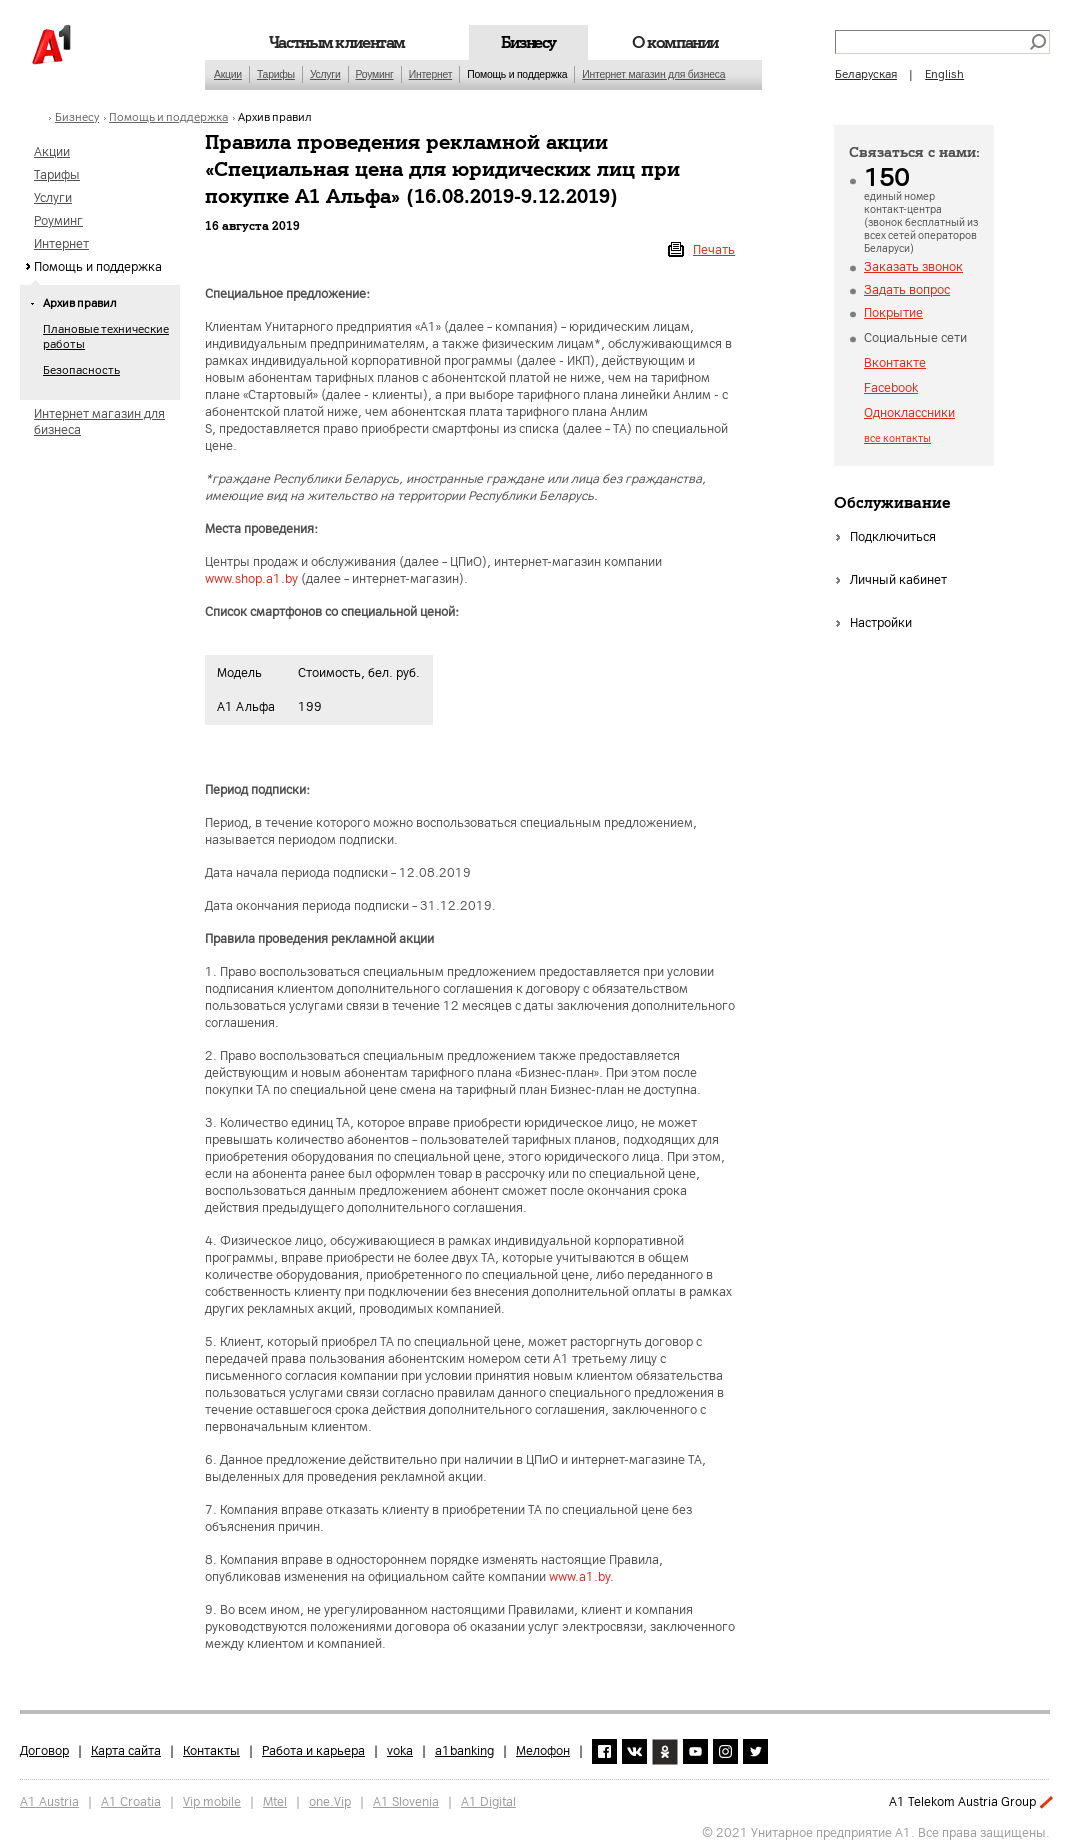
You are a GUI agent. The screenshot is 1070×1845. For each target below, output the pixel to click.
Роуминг (375, 74)
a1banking (464, 1745)
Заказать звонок (913, 267)
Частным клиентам (337, 42)
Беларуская (866, 74)
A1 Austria (49, 1796)
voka (400, 1745)
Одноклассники (909, 413)
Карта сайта (126, 1745)
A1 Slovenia (406, 1796)
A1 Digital (488, 1796)
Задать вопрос (907, 290)
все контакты (897, 438)
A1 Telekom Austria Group (962, 1802)
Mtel (275, 1796)
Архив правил (275, 117)
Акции (228, 74)
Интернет (431, 74)
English (944, 74)
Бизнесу (528, 42)
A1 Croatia (131, 1796)
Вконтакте (895, 363)
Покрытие (893, 313)
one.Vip (330, 1796)
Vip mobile (212, 1796)
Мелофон (543, 1745)
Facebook (891, 388)
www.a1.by (579, 1577)
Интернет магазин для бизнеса (653, 74)
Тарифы (276, 74)
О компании (675, 42)
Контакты (211, 1745)
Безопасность (81, 370)
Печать (714, 250)
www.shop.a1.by (251, 579)
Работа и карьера (313, 1745)
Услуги (325, 74)
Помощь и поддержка (517, 74)
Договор (44, 1745)
